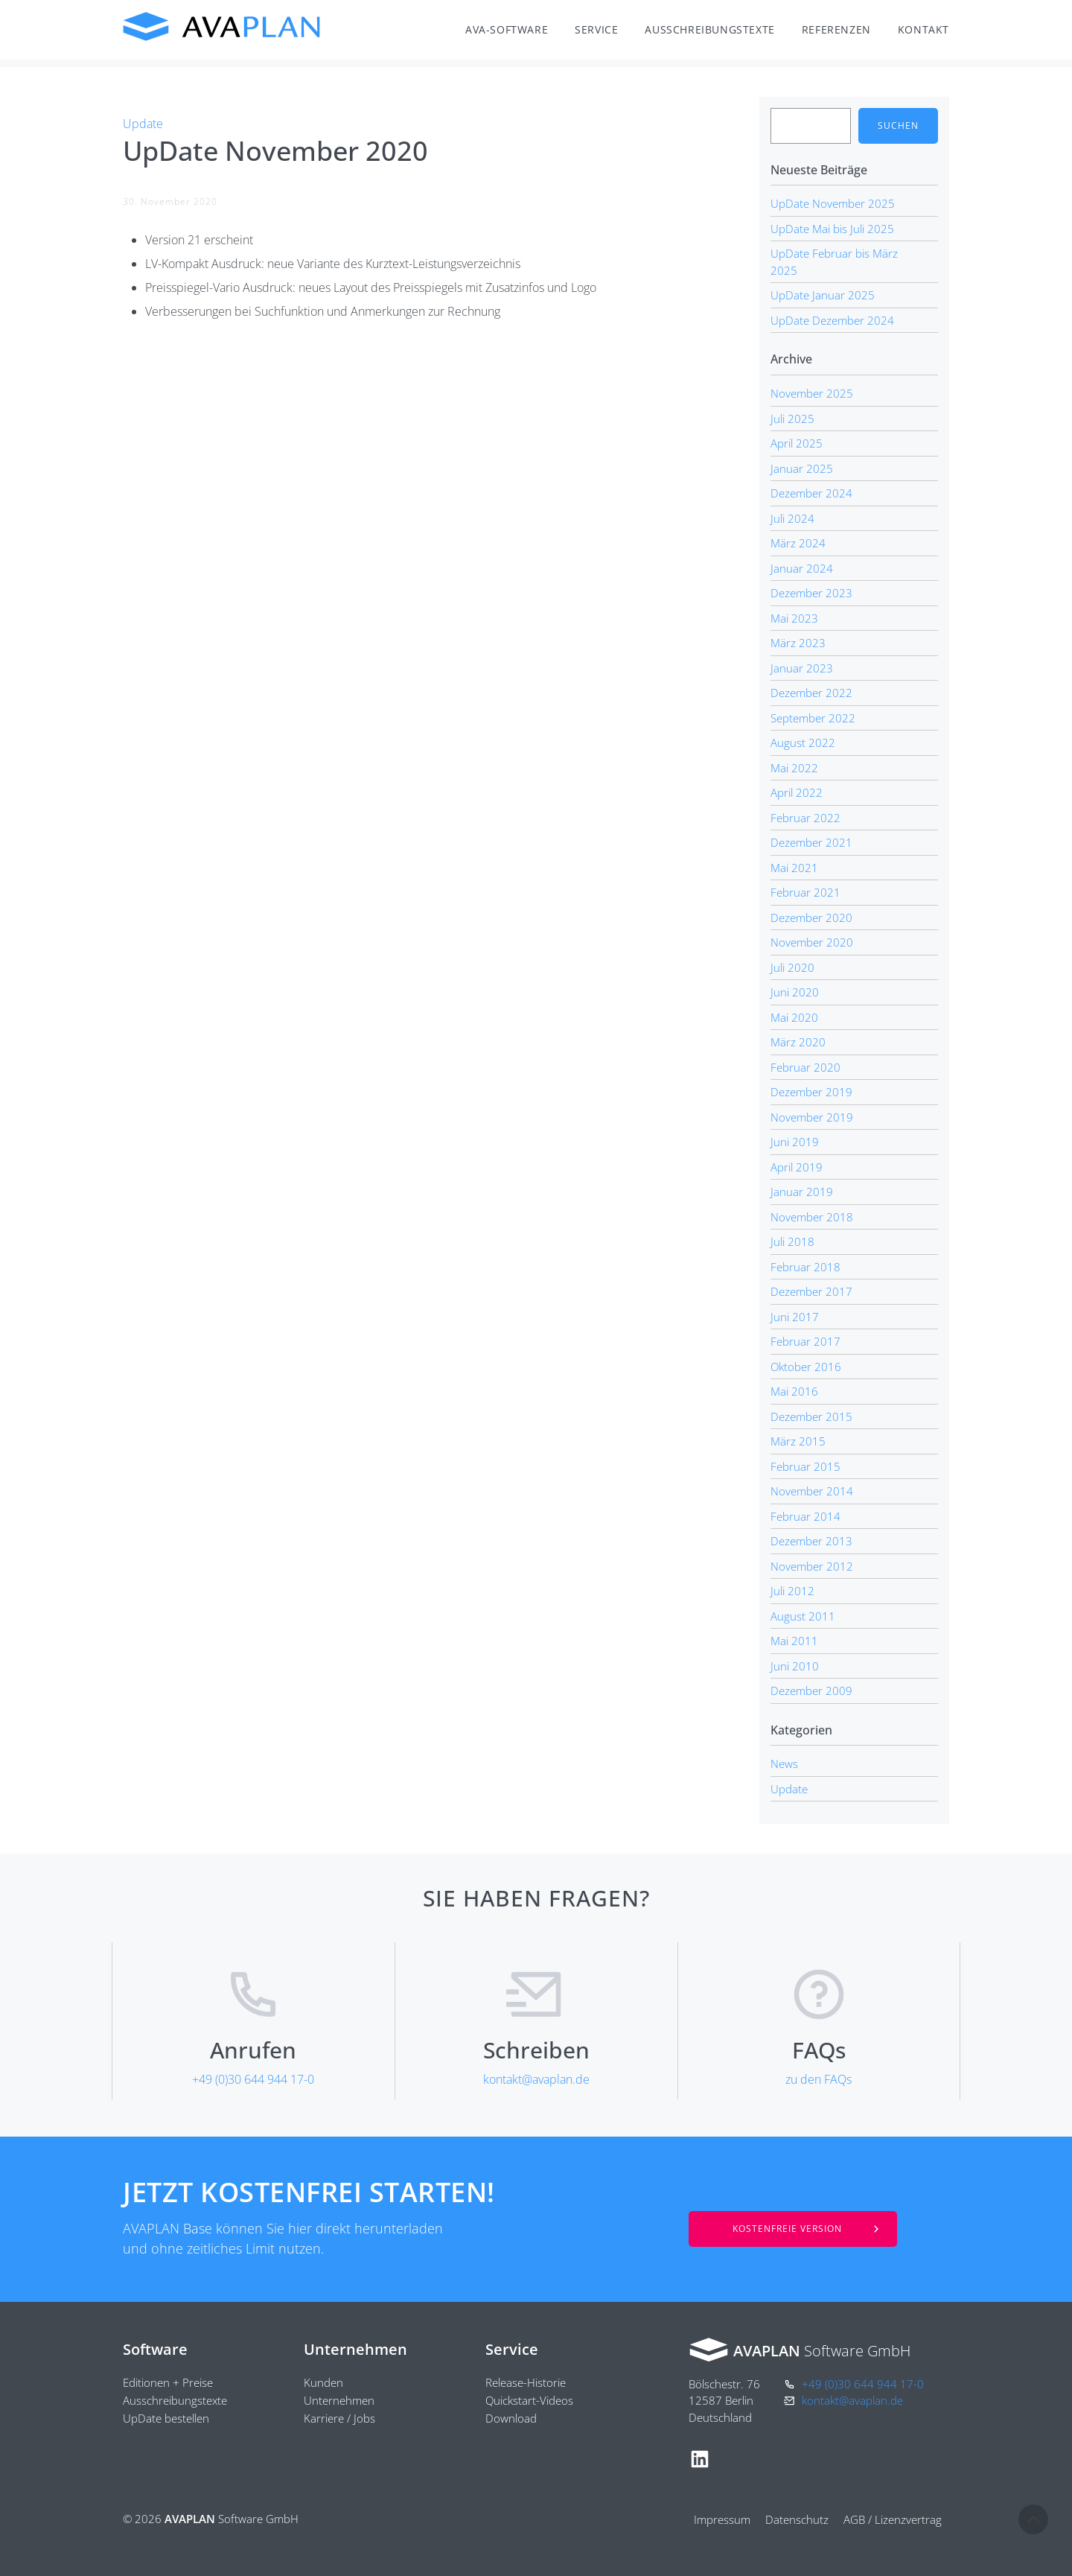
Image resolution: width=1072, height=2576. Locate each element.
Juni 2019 (794, 1141)
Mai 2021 (794, 867)
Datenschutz (797, 2519)
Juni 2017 (794, 1316)
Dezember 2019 (811, 1091)
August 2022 (802, 742)
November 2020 (811, 942)
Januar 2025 (801, 468)
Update (143, 123)
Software (155, 2349)
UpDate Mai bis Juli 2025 (832, 228)
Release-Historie (525, 2382)
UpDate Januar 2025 (822, 294)
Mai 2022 (794, 767)
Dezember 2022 (811, 692)
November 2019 (811, 1117)
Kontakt (923, 29)
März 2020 (798, 1041)
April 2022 (796, 792)
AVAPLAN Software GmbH (222, 26)
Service (596, 29)
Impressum (722, 2519)
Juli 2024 (792, 518)
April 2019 (796, 1167)
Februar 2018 (805, 1266)
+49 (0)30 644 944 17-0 (253, 2079)
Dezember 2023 (811, 592)
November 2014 (811, 1490)
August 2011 (802, 1616)
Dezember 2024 (811, 493)
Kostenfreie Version (787, 2228)
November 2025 (811, 393)
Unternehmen (355, 2349)
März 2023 (798, 642)
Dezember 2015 (811, 1416)
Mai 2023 (794, 618)
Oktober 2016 (805, 1366)
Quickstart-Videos (529, 2400)
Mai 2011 (794, 1640)
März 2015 (798, 1441)
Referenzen (836, 29)
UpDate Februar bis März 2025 (834, 262)
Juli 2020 (792, 967)
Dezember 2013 (811, 1540)
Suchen (898, 125)
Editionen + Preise (168, 2382)
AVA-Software (506, 29)
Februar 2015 (805, 1466)
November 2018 (811, 1216)
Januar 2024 (801, 568)
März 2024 (798, 542)
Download (511, 2418)
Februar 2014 (805, 1516)
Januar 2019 (801, 1191)
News (784, 1763)
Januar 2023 (801, 668)
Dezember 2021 (811, 842)
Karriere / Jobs (339, 2418)
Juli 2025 (792, 418)
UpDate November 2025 (832, 203)
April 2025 (796, 443)
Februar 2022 (805, 817)
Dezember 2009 (811, 1690)
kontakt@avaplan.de (536, 2079)
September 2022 (812, 717)
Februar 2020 (805, 1067)
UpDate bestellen (166, 2418)
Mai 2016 (794, 1391)
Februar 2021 (805, 892)
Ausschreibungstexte (709, 29)
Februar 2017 (805, 1341)
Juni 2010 (794, 1666)
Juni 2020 (794, 992)
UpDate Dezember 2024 (832, 320)
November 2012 (811, 1566)
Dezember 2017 (811, 1291)
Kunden (323, 2382)
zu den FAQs (818, 2079)
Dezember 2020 (811, 917)
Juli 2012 (792, 1590)
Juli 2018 (792, 1241)
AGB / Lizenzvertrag (892, 2519)
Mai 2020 (794, 1017)
